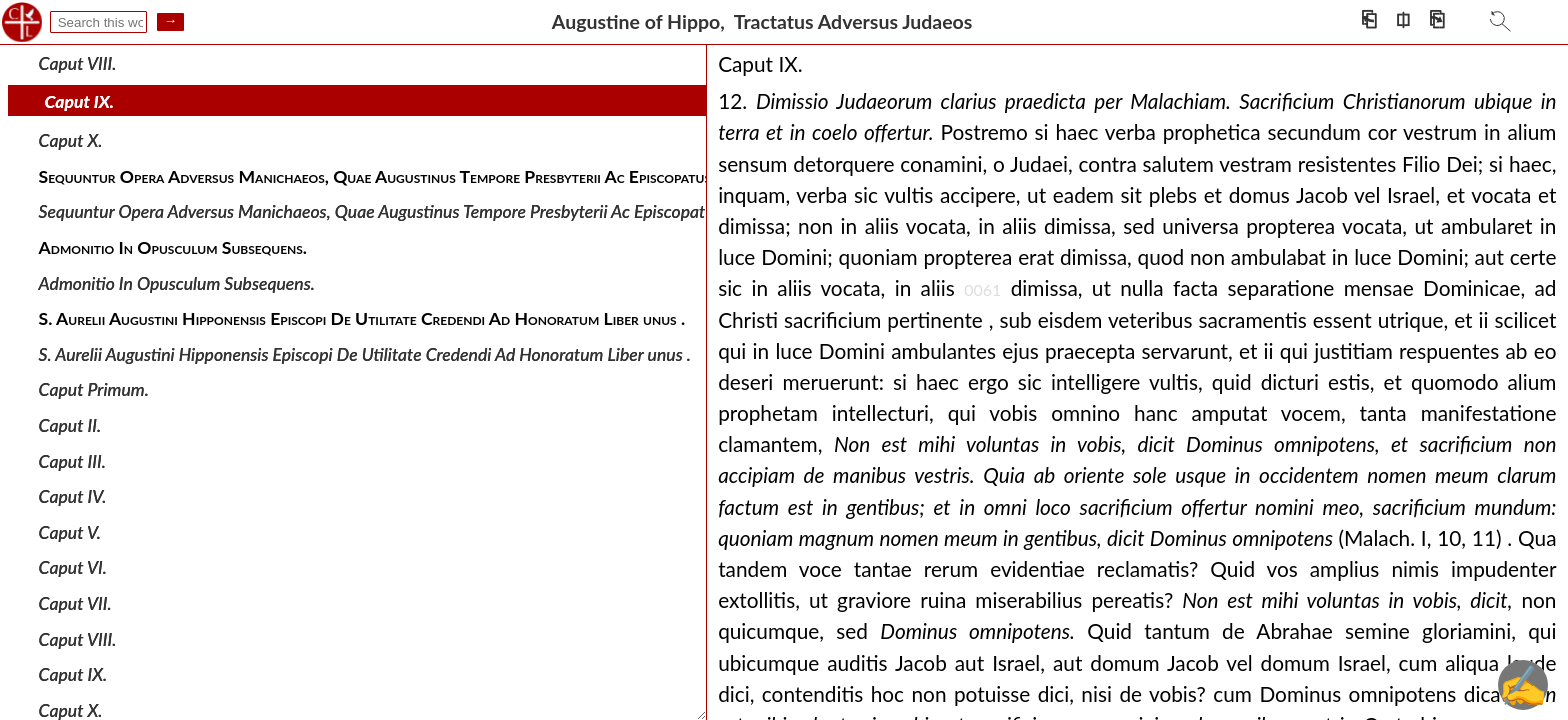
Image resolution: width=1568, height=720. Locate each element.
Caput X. (71, 140)
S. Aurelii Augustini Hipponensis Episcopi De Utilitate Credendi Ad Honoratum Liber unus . (365, 354)
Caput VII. (75, 603)
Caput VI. (73, 567)
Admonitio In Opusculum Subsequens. (177, 282)
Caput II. (70, 425)
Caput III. (72, 460)
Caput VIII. (78, 63)
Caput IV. (73, 496)
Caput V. (70, 532)
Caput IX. (79, 101)
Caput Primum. (94, 389)
